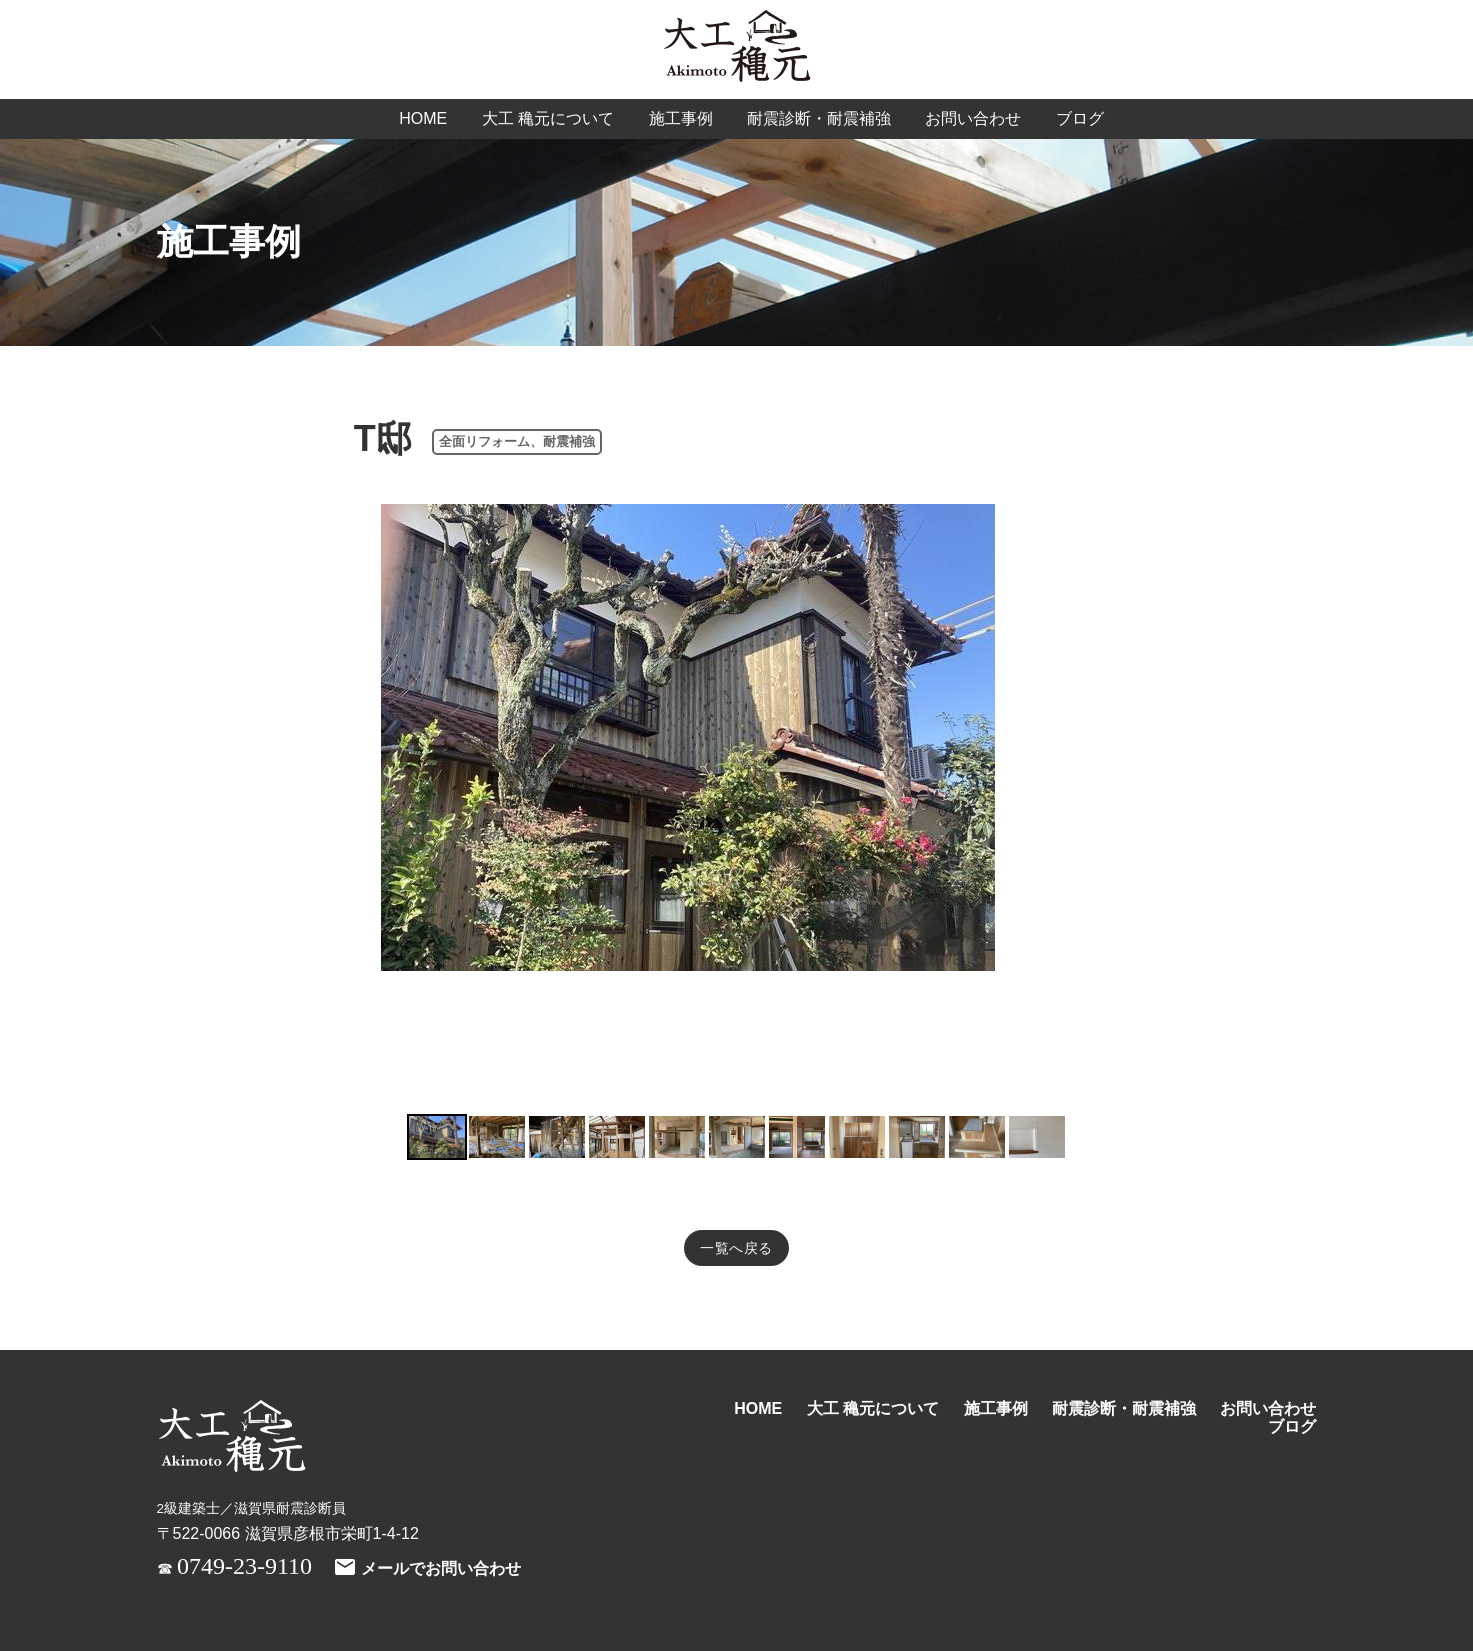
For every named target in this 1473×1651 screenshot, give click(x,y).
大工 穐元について (548, 118)
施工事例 (681, 118)
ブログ (1080, 118)
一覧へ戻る (736, 1248)
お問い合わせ (973, 118)
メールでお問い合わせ (427, 1568)
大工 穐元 (737, 47)
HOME (423, 118)
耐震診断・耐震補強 (819, 118)
